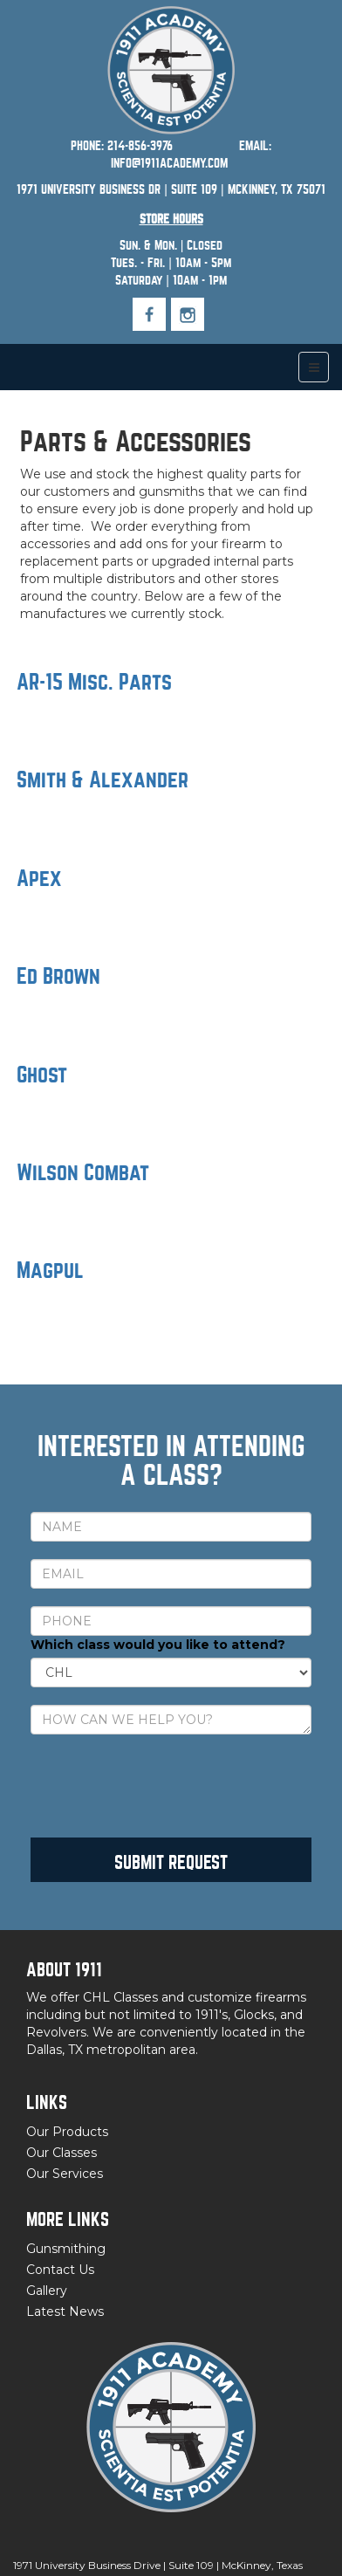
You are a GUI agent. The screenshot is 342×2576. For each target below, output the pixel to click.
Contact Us (60, 2269)
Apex (39, 879)
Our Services (64, 2173)
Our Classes (61, 2152)
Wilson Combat (83, 1173)
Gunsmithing (66, 2249)
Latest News (65, 2311)
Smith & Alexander (102, 780)
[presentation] (163, 1786)
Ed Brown (58, 976)
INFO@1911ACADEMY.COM (169, 163)
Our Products (67, 2132)
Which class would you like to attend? (158, 1644)
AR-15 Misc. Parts (94, 682)
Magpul (50, 1270)
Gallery (46, 2290)
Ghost (42, 1075)
